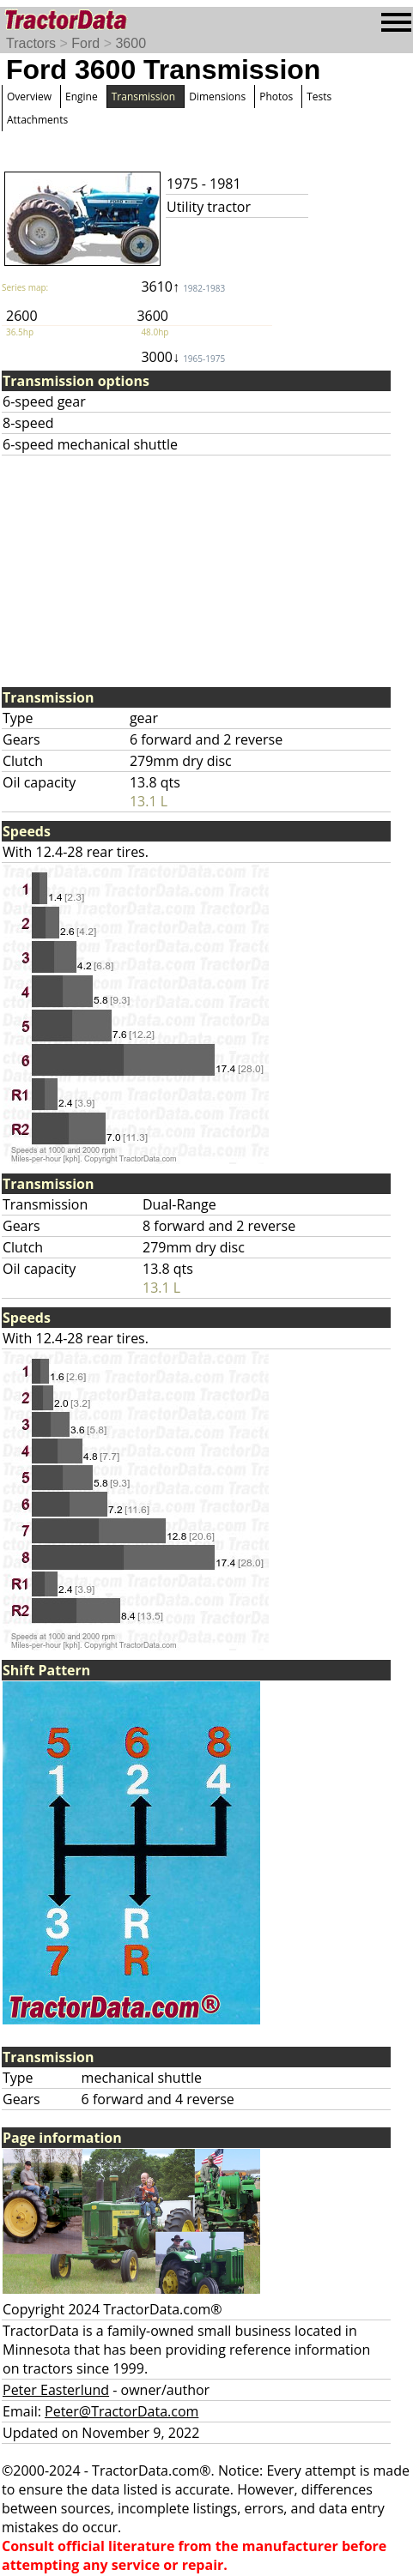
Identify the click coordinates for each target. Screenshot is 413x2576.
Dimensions (217, 96)
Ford (85, 43)
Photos (276, 96)
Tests (319, 96)
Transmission (143, 96)
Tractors (31, 43)
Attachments (37, 119)
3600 (130, 43)
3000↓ (183, 356)
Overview (29, 96)
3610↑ (183, 286)
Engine (81, 96)
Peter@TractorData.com (121, 2411)
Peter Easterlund (56, 2389)
